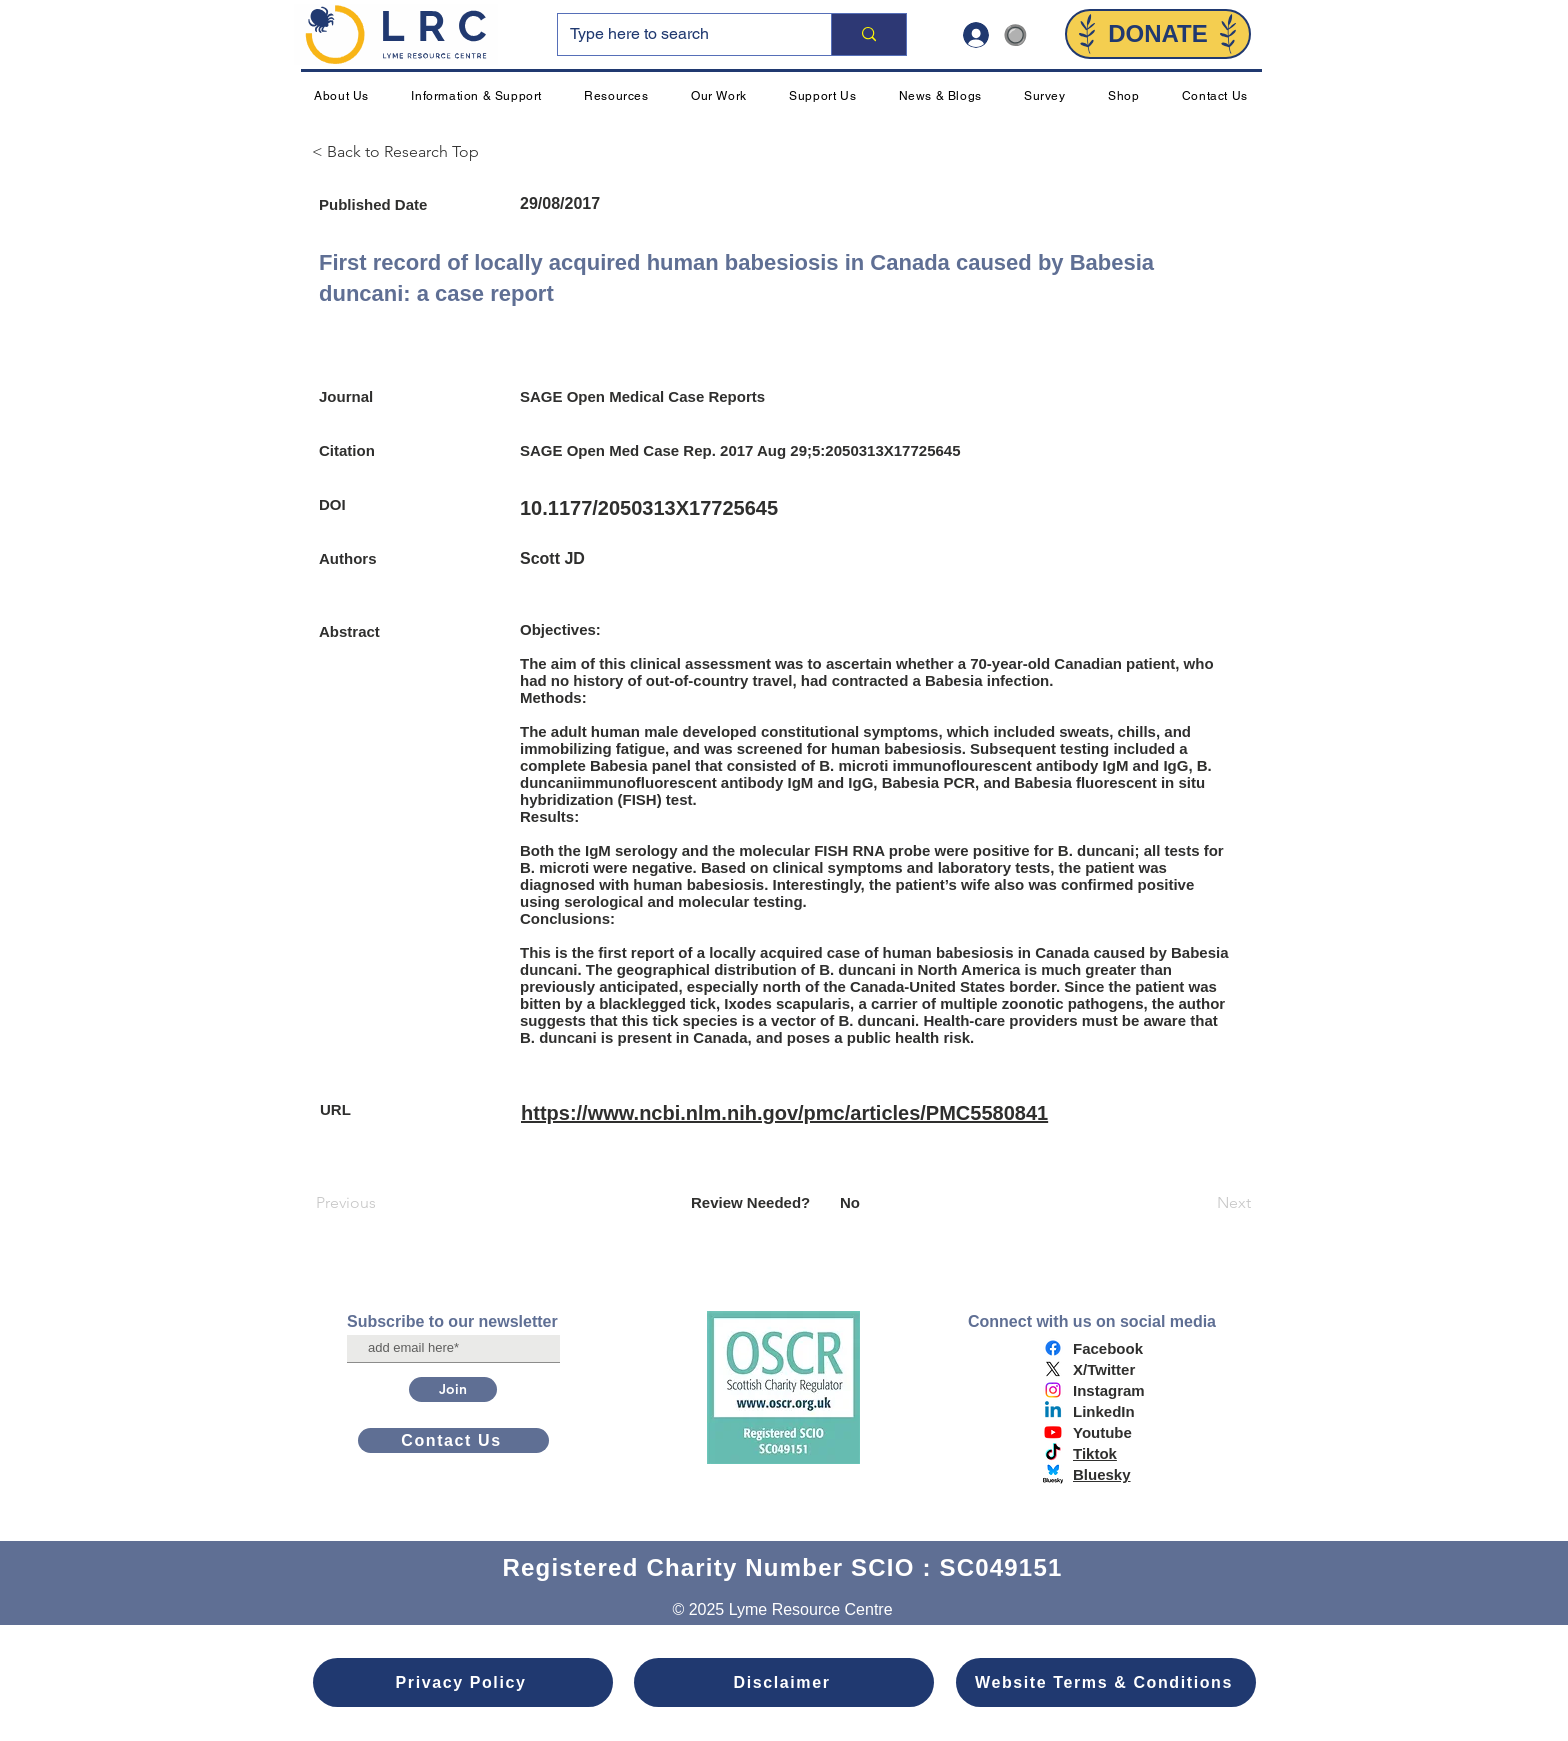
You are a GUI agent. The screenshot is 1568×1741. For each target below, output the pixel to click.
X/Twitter (1104, 1369)
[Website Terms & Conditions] (1106, 1682)
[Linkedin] (1053, 1411)
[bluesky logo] (1053, 1474)
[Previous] (382, 1203)
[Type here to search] (679, 34)
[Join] (453, 1389)
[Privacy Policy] (463, 1682)
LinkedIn (1104, 1411)
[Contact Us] (453, 1440)
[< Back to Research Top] (404, 152)
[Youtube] (1053, 1432)
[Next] (1201, 1203)
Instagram (1109, 1390)
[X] (1053, 1369)
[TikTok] (1053, 1453)
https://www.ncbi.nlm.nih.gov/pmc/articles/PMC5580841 (784, 1113)
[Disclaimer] (784, 1682)
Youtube (1102, 1432)
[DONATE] (1158, 34)
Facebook (1108, 1348)
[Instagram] (1053, 1390)
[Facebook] (1053, 1348)
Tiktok (1095, 1453)
